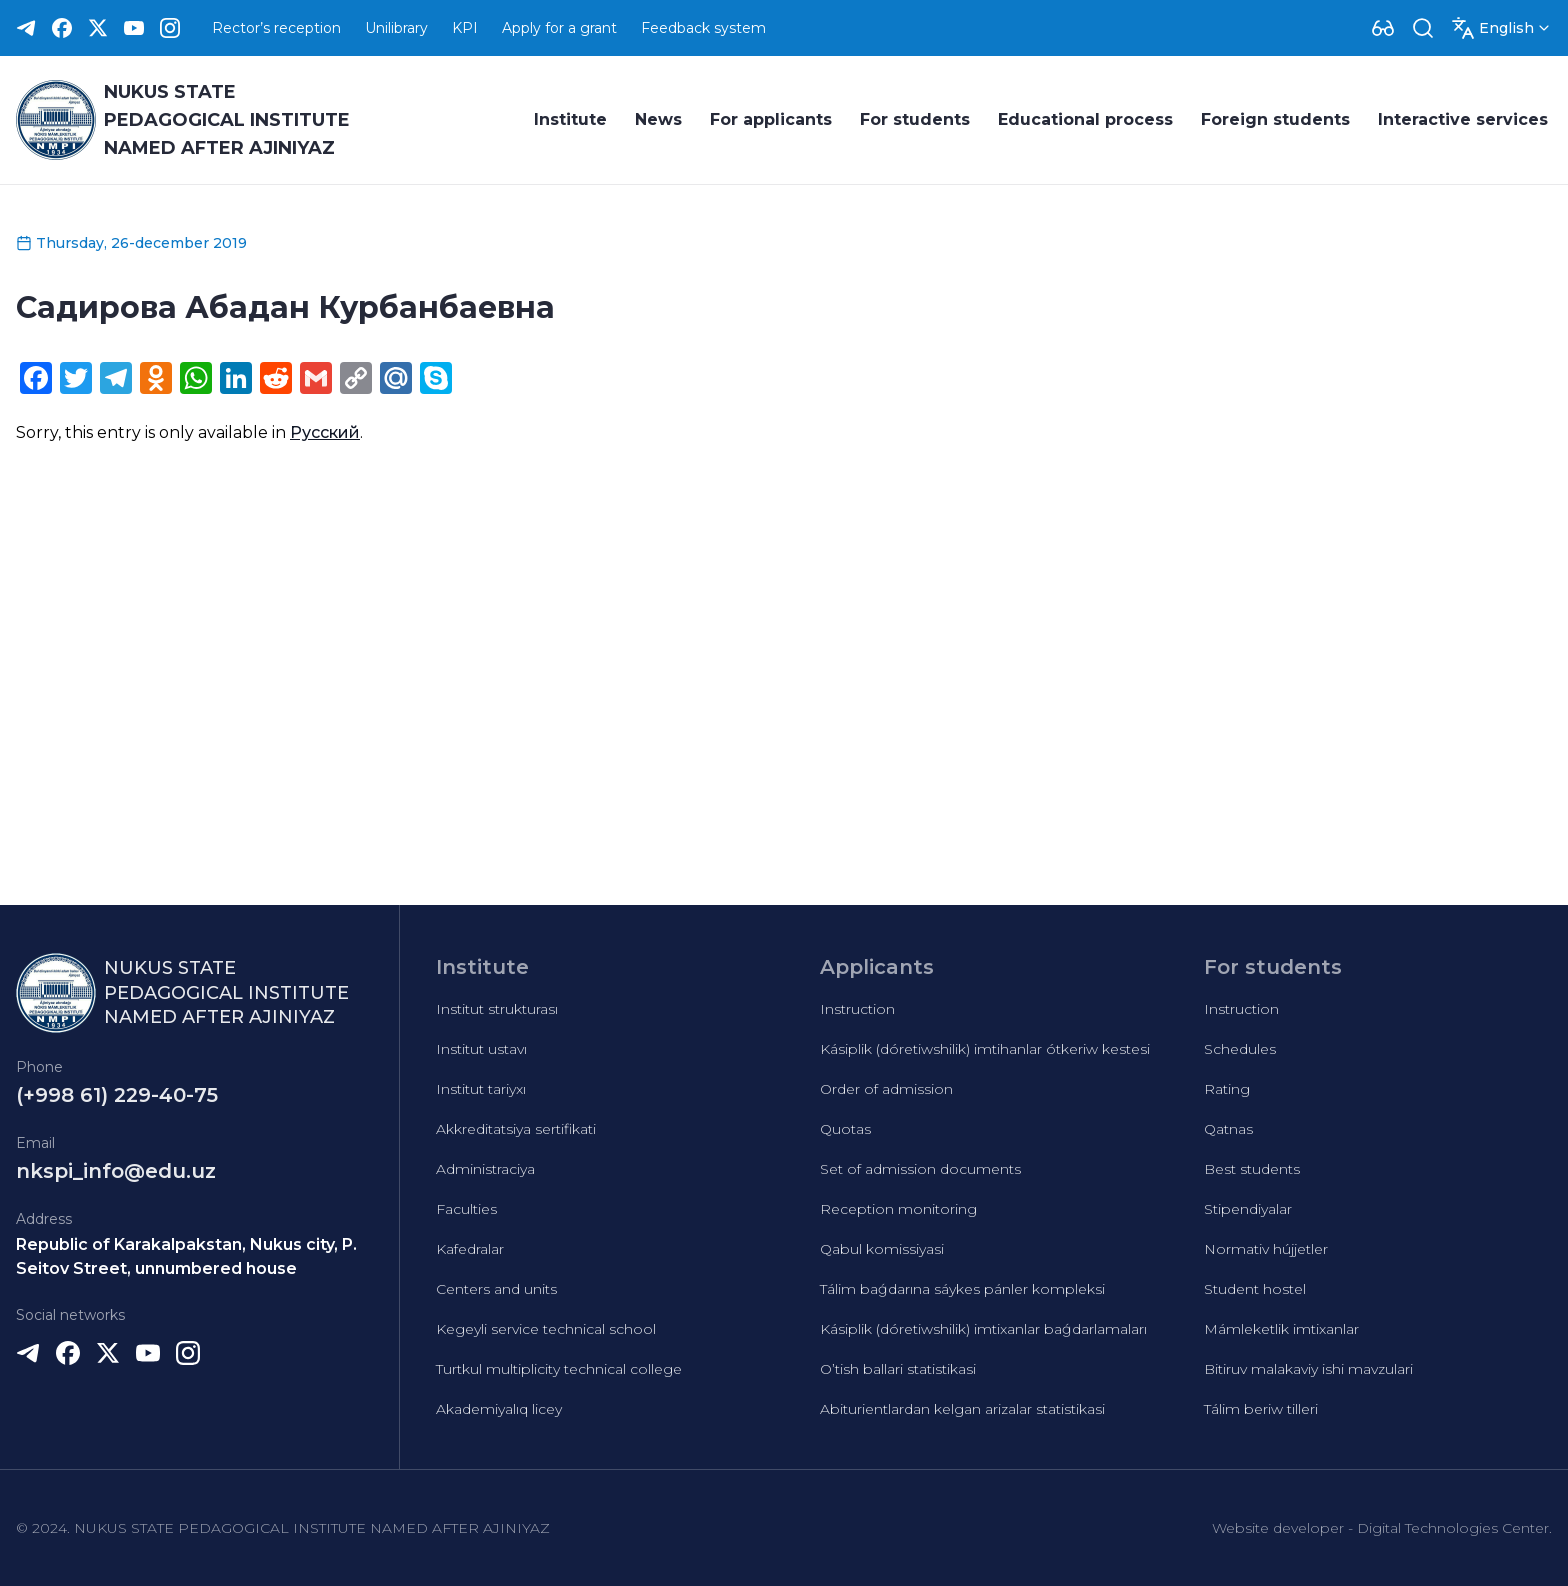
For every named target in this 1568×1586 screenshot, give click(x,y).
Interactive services (1463, 119)
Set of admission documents (920, 1169)
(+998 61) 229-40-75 (117, 1095)
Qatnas (1228, 1129)
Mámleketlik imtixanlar (1281, 1329)
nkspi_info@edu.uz (116, 1171)
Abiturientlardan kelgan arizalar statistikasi (962, 1409)
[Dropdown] (1383, 28)
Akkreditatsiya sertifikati (516, 1129)
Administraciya (485, 1169)
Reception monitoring (898, 1209)
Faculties (466, 1209)
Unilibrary (396, 28)
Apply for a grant (559, 28)
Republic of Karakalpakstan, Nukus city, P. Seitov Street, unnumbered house (186, 1256)
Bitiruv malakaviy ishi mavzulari (1308, 1369)
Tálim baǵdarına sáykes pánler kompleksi (962, 1289)
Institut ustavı (481, 1049)
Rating (1227, 1089)
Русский (325, 432)
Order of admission (886, 1089)
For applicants (771, 119)
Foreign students (1275, 119)
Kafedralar (470, 1249)
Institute (570, 119)
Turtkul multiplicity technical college (559, 1369)
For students (915, 119)
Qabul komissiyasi (882, 1249)
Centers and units (496, 1289)
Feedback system (703, 28)
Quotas (845, 1129)
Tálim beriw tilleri (1261, 1409)
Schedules (1240, 1049)
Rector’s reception (276, 28)
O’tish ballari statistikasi (898, 1369)
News (658, 119)
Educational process (1085, 119)
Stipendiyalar (1248, 1209)
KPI (465, 28)
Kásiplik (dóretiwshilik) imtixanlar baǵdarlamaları (983, 1329)
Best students (1252, 1169)
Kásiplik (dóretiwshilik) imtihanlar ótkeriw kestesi (985, 1049)
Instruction (857, 1009)
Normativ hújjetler (1266, 1249)
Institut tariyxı (481, 1089)
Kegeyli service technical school (546, 1329)
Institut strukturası (497, 1009)
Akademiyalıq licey (499, 1409)
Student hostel (1255, 1289)
